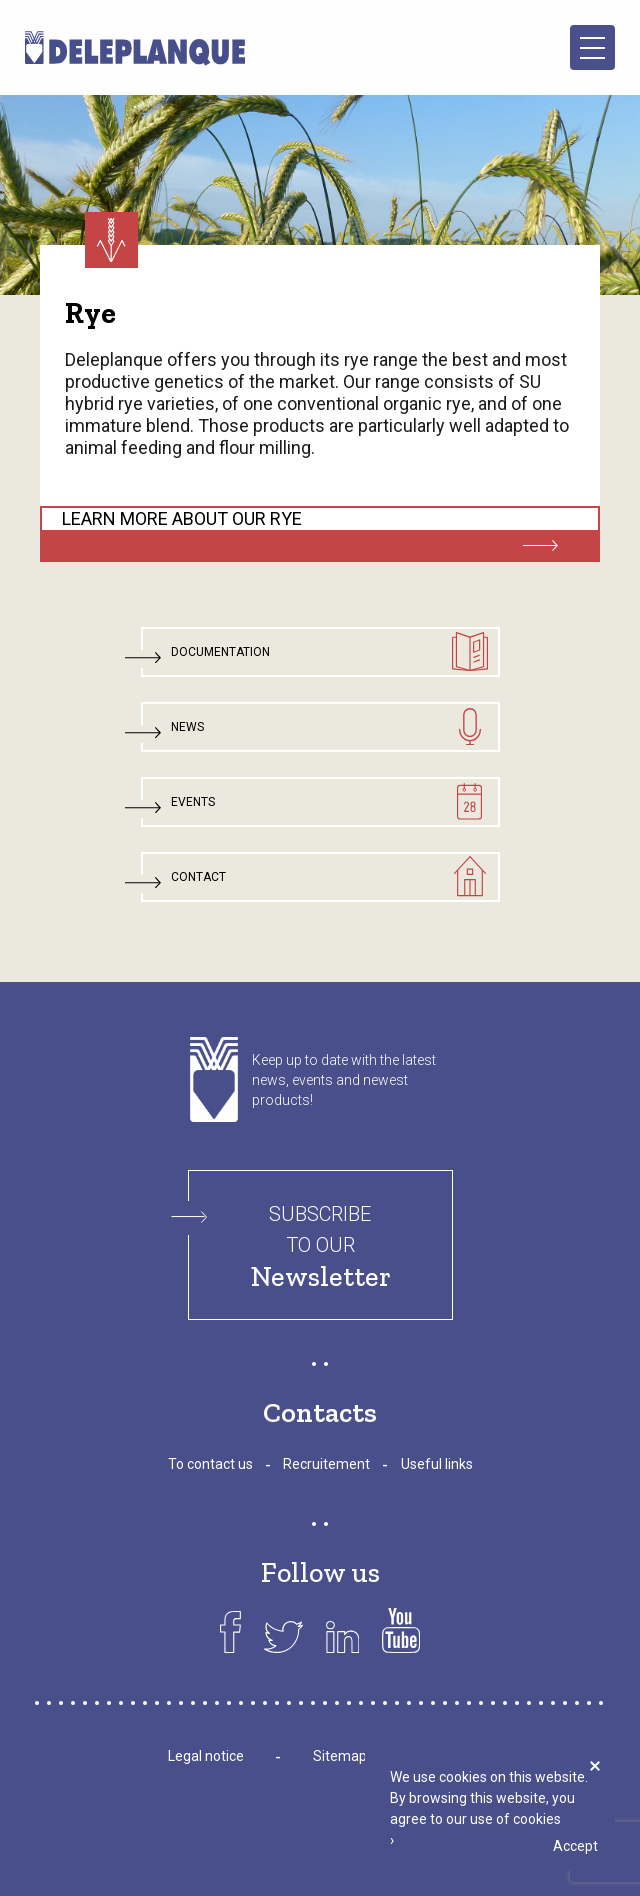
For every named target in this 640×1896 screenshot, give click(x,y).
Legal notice (206, 1756)
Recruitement (326, 1464)
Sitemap (340, 1756)
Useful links (437, 1464)
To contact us (210, 1464)
